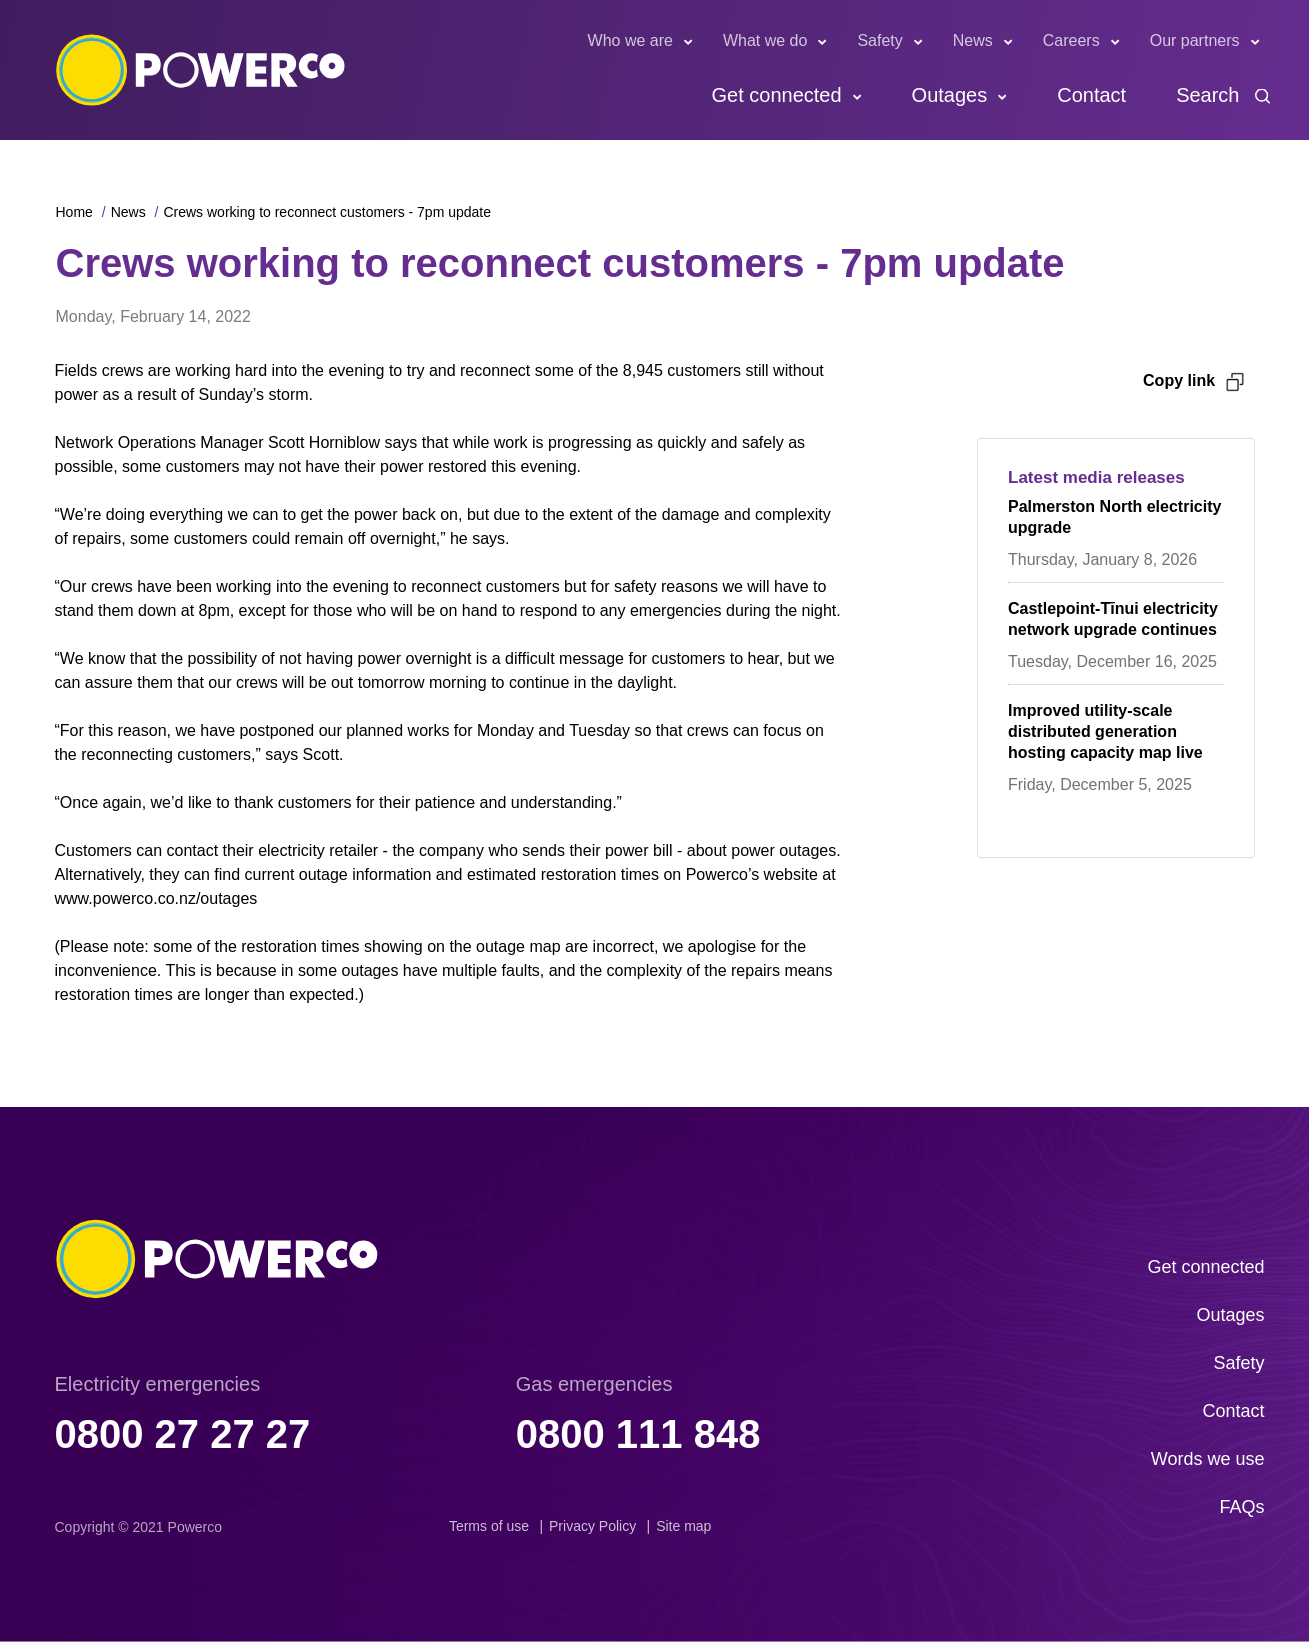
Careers (1071, 40)
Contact (1091, 95)
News (973, 40)
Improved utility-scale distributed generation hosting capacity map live (1105, 731)
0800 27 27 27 (183, 1434)
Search (1207, 95)
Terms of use (489, 1526)
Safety (879, 40)
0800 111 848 (638, 1434)
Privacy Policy (592, 1526)
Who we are (630, 40)
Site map (683, 1526)
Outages (950, 95)
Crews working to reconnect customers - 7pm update (327, 212)
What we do (765, 40)
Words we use (1208, 1459)
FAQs (1241, 1507)
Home (74, 212)
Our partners (1195, 40)
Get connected (776, 95)
